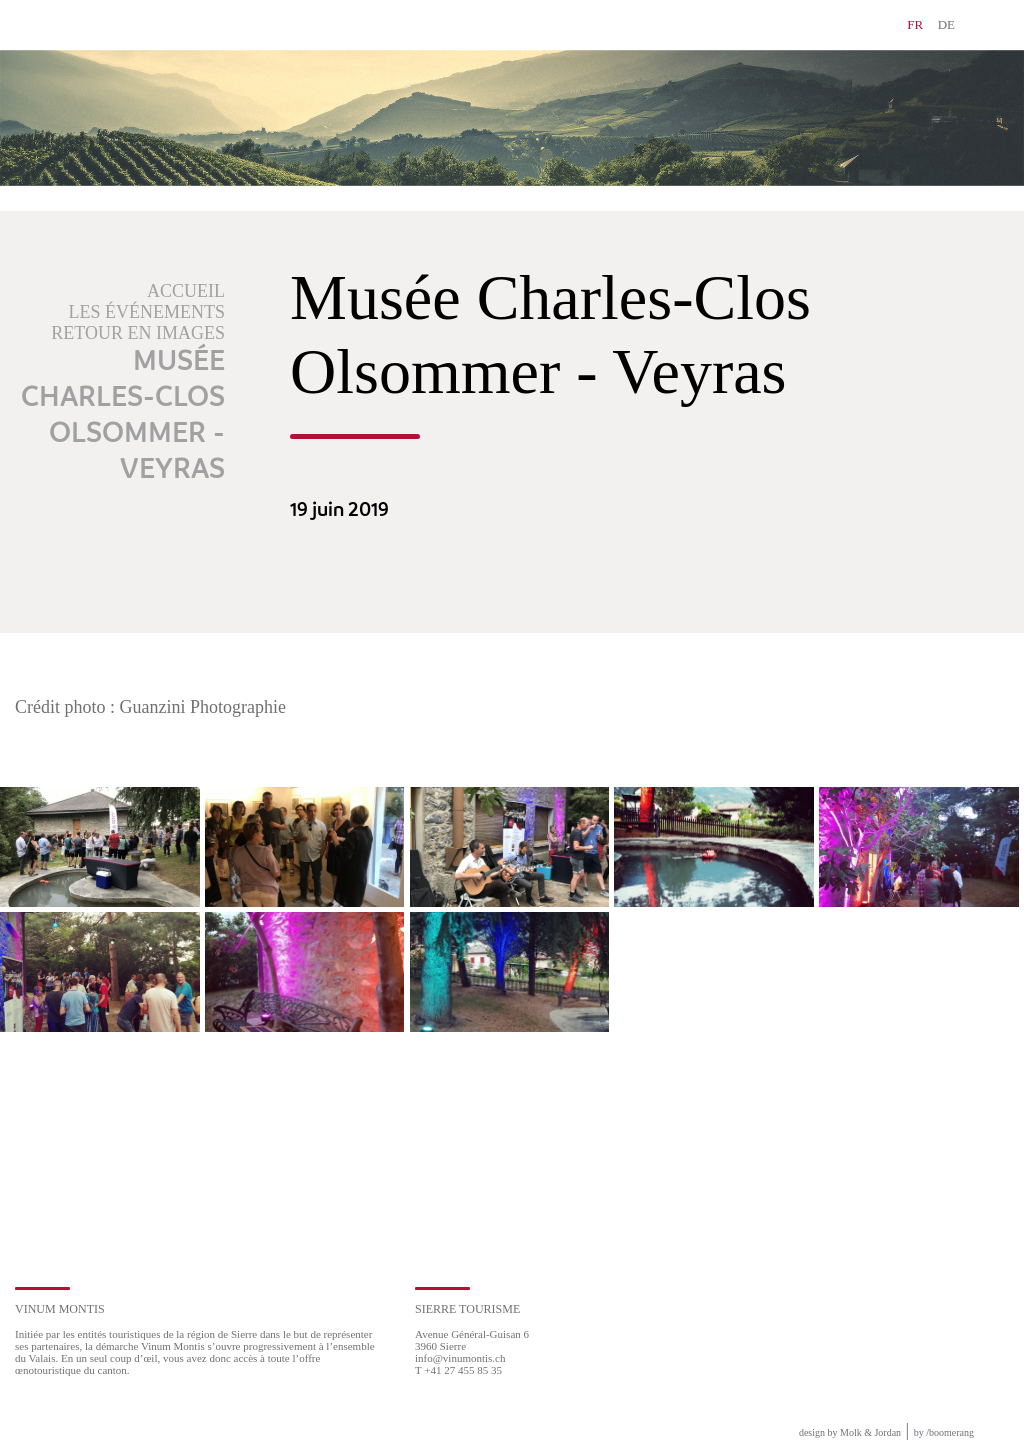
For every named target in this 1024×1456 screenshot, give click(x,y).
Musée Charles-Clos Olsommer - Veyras (123, 416)
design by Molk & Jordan (850, 1432)
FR (915, 24)
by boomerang (944, 1432)
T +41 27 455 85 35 (458, 1370)
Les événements (147, 312)
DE (946, 24)
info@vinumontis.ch (460, 1358)
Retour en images (138, 333)
